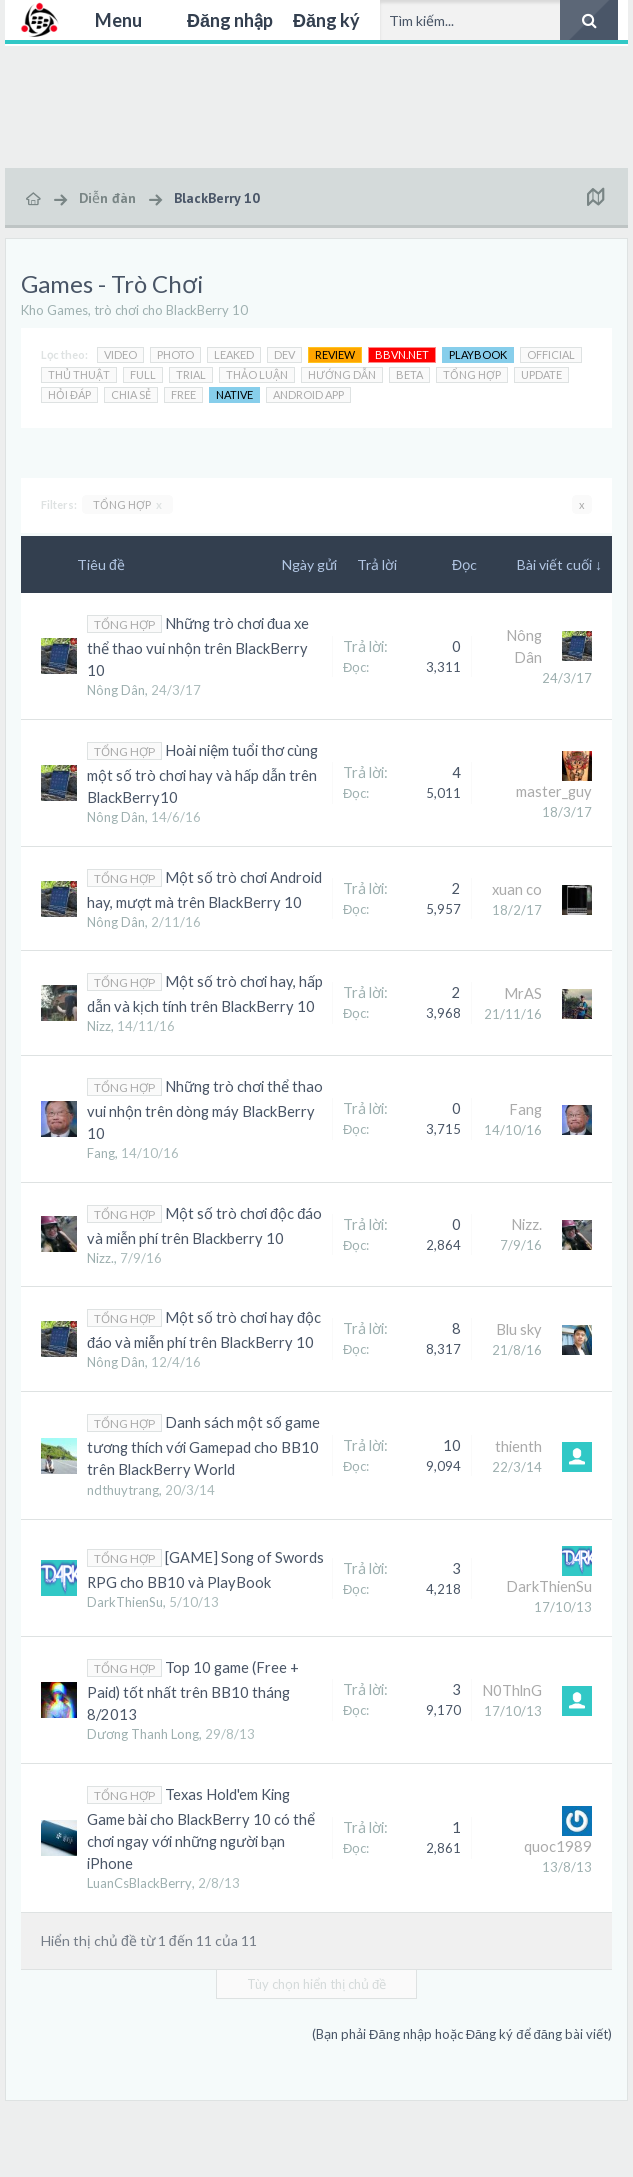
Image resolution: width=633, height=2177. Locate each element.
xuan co (517, 889)
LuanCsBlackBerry (139, 1883)
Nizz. (100, 1258)
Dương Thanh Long (143, 1734)
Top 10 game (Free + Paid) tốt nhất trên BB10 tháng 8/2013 (193, 1691)
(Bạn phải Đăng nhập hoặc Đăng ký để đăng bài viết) (462, 2034)
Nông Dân (116, 690)
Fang (101, 1153)
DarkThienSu (125, 1602)
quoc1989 (558, 1846)
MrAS (523, 993)
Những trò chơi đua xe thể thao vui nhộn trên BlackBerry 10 (198, 647)
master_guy (554, 791)
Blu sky (519, 1329)
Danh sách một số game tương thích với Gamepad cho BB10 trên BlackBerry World (203, 1446)
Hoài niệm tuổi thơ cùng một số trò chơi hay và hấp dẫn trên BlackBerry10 (202, 774)
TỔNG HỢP (127, 504)
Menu (118, 20)
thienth (518, 1446)
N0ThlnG (512, 1690)
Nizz (99, 1026)
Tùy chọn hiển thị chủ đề (316, 1984)
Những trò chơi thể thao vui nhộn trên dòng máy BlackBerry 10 (205, 1110)
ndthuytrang (123, 1490)
